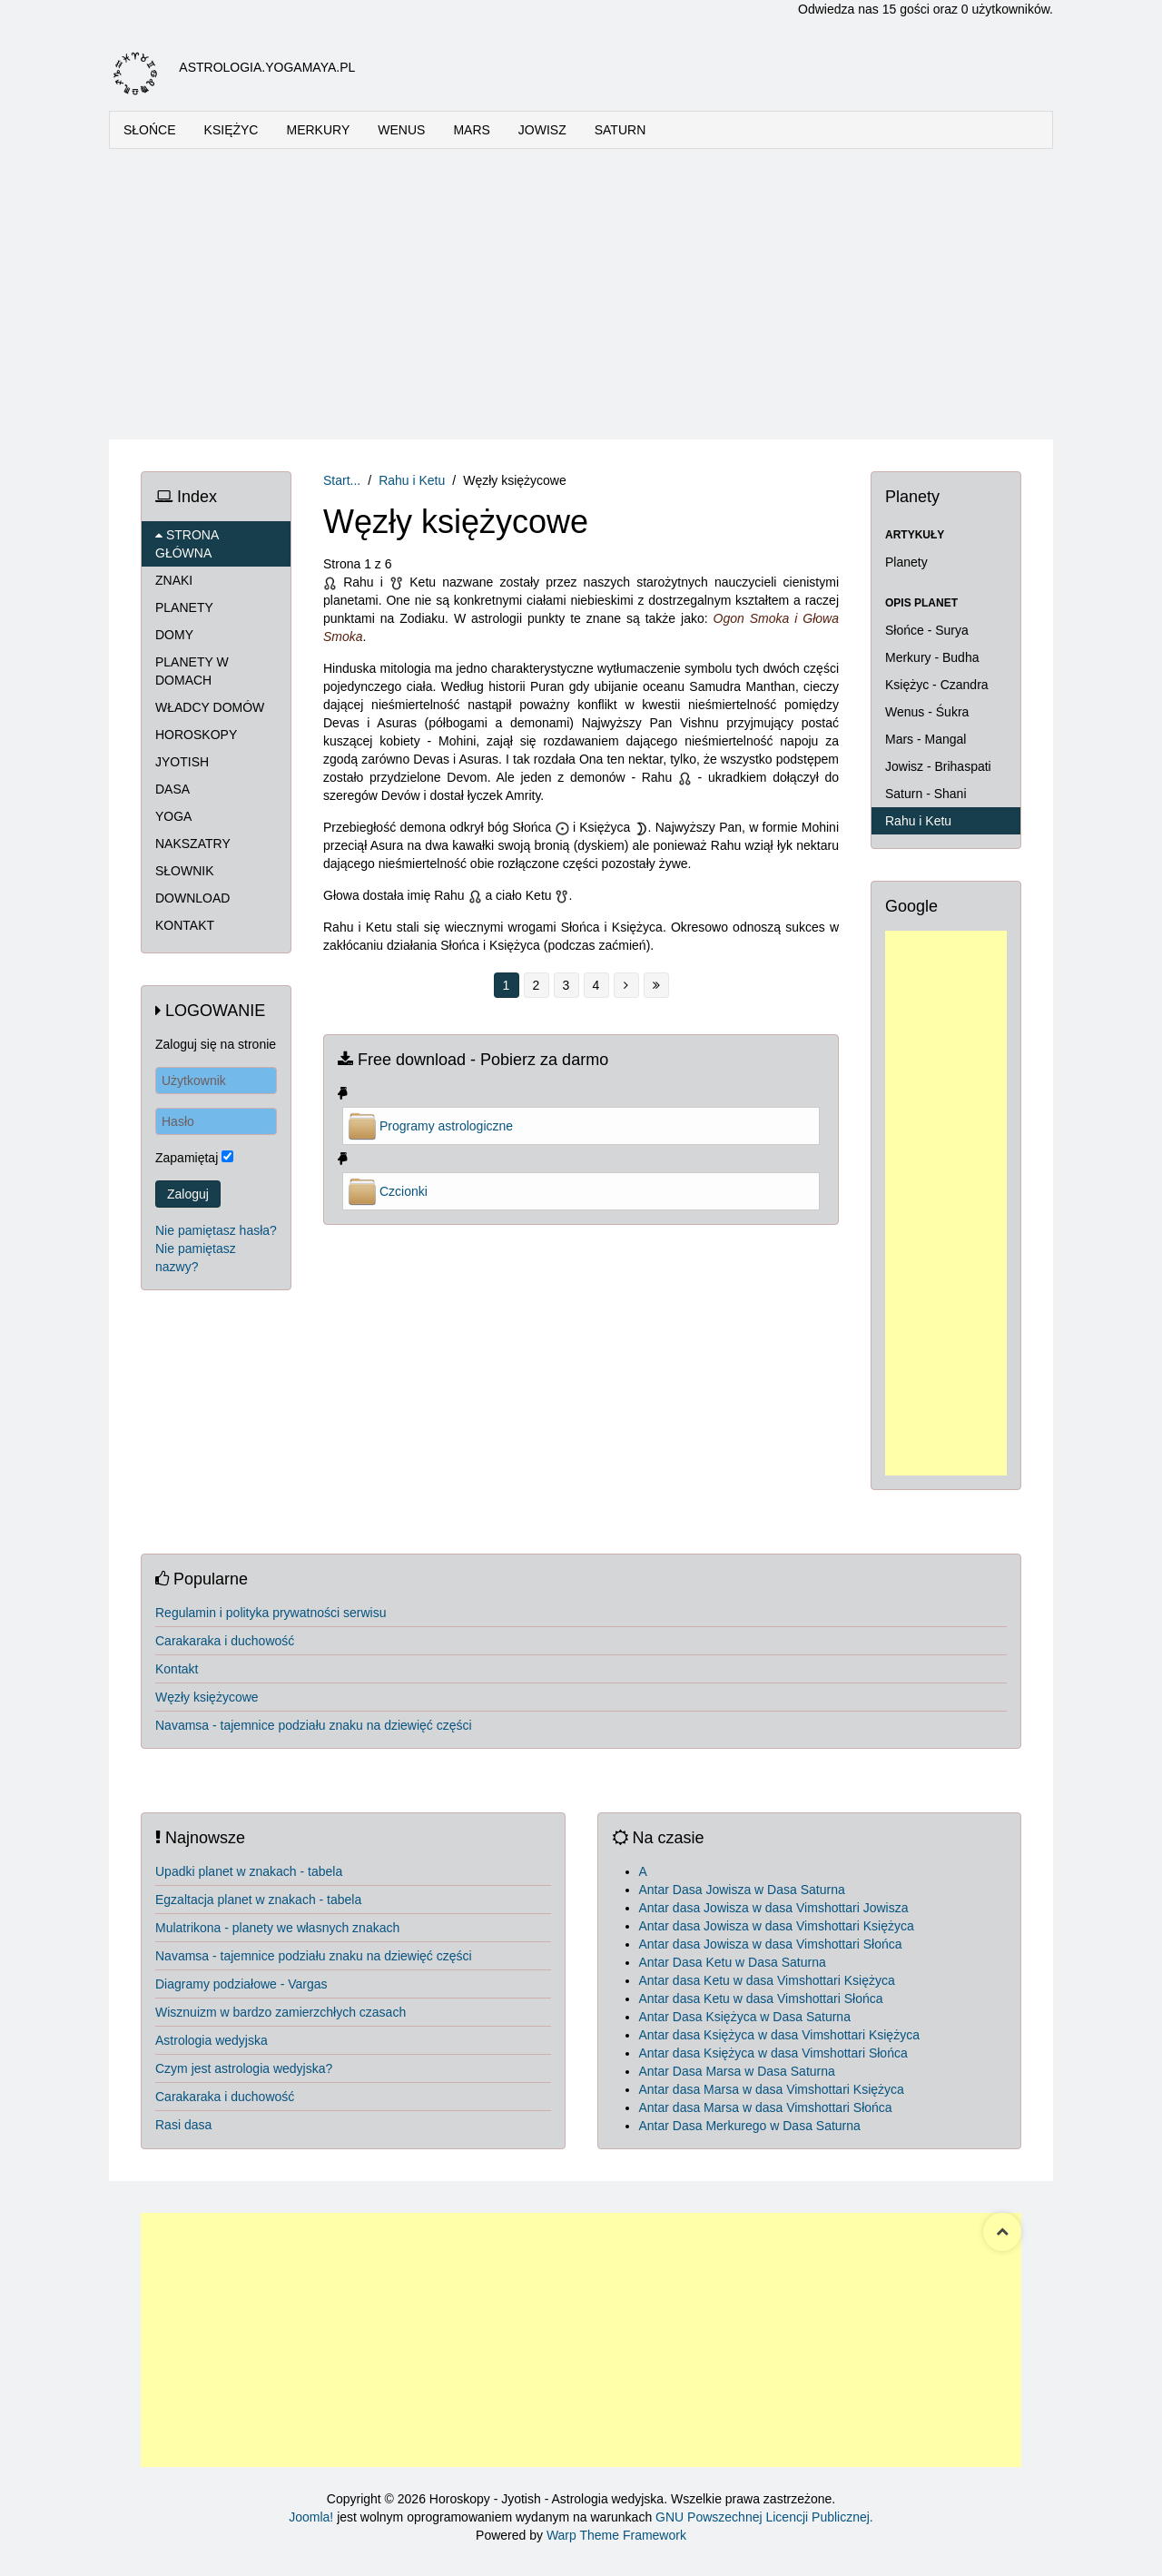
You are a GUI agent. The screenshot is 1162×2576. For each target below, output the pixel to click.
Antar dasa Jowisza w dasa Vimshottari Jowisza (774, 1907)
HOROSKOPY (196, 734)
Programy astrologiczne (446, 1126)
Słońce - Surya (927, 630)
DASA (172, 789)
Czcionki (403, 1191)
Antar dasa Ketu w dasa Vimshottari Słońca (761, 1998)
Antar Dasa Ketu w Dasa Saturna (732, 1962)
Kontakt (176, 1669)
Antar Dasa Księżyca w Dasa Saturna (745, 2016)
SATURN (620, 130)
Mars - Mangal (925, 739)
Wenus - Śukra (927, 712)
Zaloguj (188, 1194)
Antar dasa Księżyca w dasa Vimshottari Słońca (773, 2053)
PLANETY (184, 607)
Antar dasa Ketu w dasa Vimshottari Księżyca (767, 1980)
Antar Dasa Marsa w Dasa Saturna (737, 2071)
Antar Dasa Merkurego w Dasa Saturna (750, 2125)
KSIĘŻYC (231, 130)
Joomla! (311, 2517)
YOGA (173, 816)
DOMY (174, 634)
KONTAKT (184, 925)
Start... (341, 480)
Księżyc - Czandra (937, 684)
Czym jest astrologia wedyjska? (243, 2068)
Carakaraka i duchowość (224, 1640)
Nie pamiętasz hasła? (216, 1230)
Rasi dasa (183, 2124)
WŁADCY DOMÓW (209, 707)
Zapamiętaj (186, 1157)
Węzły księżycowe (207, 1697)
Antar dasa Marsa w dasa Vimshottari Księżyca (771, 2089)
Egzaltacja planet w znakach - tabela (258, 1899)
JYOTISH (182, 762)
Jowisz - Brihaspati (938, 766)
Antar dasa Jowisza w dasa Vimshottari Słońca (770, 1944)
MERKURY (318, 130)
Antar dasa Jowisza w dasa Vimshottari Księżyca (776, 1926)
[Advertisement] (581, 294)
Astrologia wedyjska (211, 2040)
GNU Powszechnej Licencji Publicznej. (764, 2517)
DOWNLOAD (192, 898)
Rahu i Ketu (412, 480)
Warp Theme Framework (616, 2535)
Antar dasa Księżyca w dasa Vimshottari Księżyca (779, 2035)
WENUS (401, 130)
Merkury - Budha (932, 657)
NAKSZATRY (193, 843)
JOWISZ (542, 130)
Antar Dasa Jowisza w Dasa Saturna (742, 1889)
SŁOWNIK (184, 871)
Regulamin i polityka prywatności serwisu (270, 1612)
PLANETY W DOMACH (192, 671)
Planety (906, 562)
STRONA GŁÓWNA (187, 544)
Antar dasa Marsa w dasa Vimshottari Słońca (765, 2107)
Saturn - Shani (926, 793)
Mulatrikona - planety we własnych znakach (277, 1927)
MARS (471, 130)
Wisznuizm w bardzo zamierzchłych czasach (280, 2012)
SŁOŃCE (149, 130)
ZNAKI (173, 580)
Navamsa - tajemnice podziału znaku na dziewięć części (313, 1725)
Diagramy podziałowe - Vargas (241, 1984)
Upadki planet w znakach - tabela (248, 1871)
